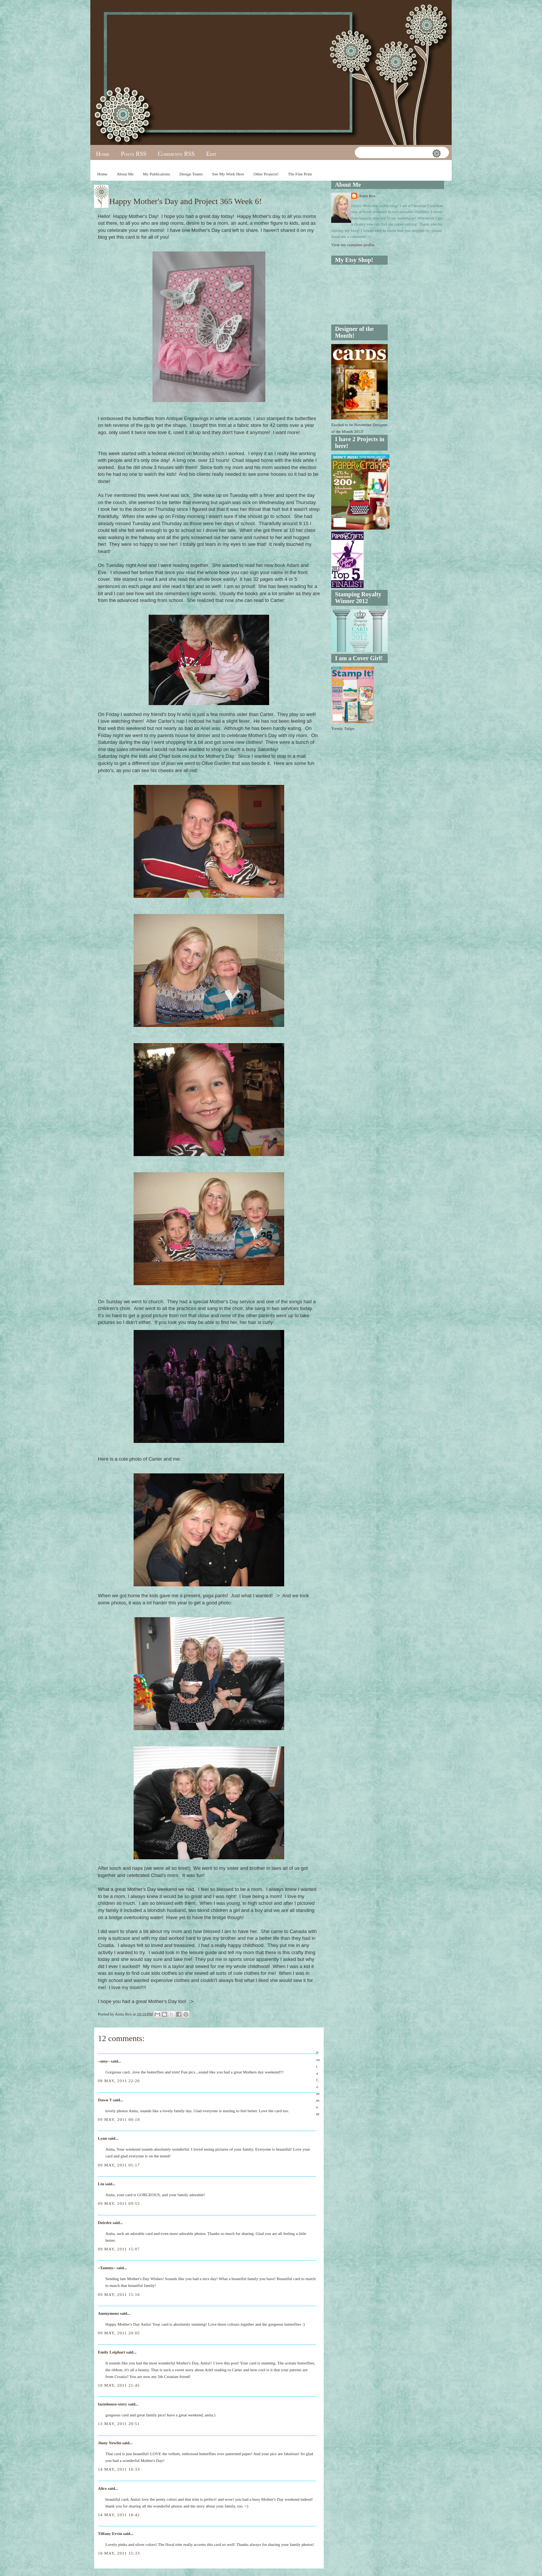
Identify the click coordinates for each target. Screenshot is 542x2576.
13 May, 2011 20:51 (119, 2423)
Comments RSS (176, 154)
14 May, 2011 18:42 (119, 2514)
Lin (101, 2183)
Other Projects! (266, 174)
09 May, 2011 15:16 (119, 2294)
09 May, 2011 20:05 (119, 2333)
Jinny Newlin (109, 2442)
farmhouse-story (112, 2404)
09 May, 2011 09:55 (119, 2203)
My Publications (156, 174)
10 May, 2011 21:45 (119, 2385)
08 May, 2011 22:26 (119, 2080)
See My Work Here (228, 174)
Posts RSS (133, 154)
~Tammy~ (107, 2267)
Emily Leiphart (111, 2352)
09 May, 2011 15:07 (119, 2249)
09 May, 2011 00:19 (119, 2119)
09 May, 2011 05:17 (119, 2165)
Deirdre (104, 2222)
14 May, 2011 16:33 (119, 2469)
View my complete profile (353, 244)
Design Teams (191, 174)
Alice (103, 2488)
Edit (211, 154)
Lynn (102, 2138)
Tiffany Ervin (110, 2533)
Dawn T (105, 2100)
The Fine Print (300, 174)
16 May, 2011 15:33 (119, 2553)
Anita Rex (367, 195)
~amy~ (104, 2061)
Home (103, 154)
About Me (125, 174)
